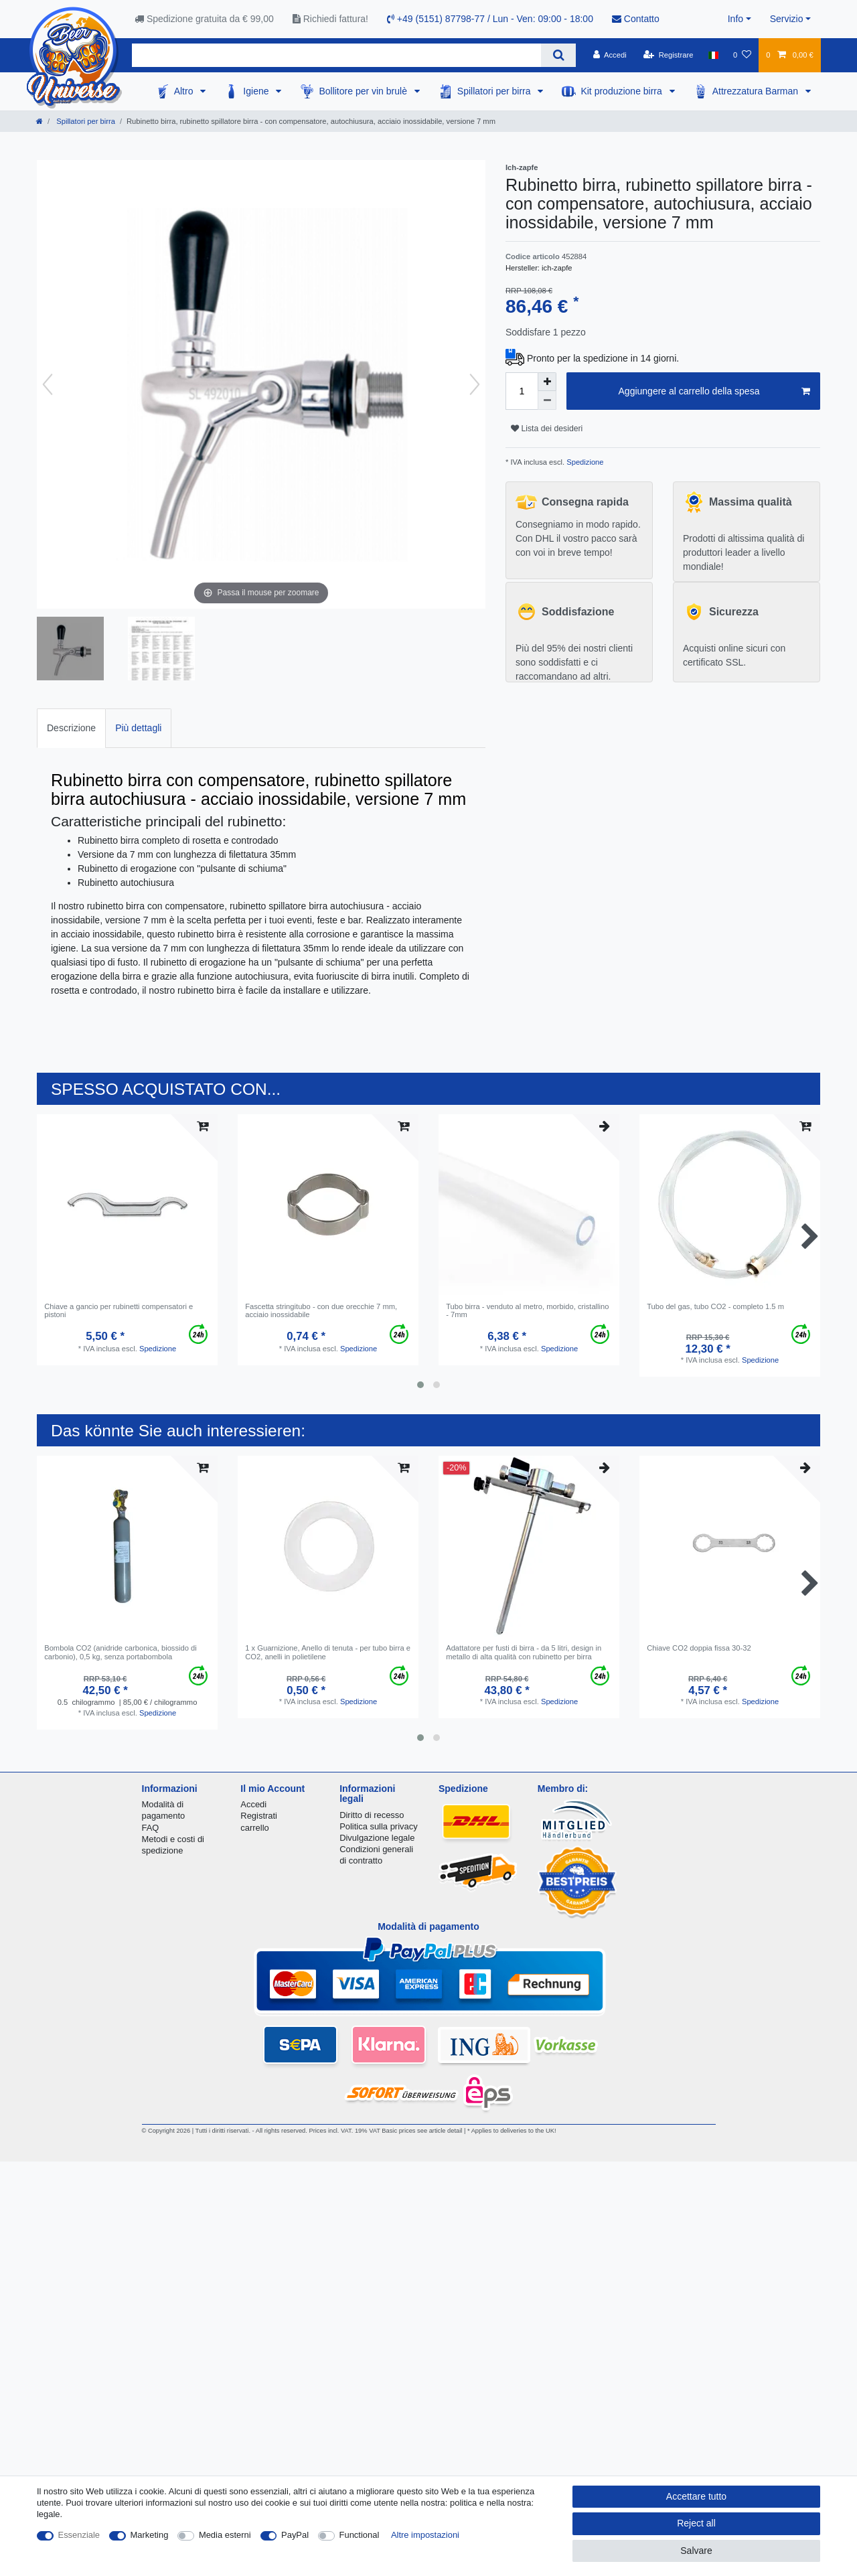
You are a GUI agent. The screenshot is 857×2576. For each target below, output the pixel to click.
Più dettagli (138, 728)
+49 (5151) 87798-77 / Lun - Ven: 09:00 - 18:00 (490, 18)
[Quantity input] (521, 391)
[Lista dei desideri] (742, 55)
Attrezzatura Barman (756, 91)
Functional (359, 2535)
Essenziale (79, 2535)
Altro (185, 91)
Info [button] (735, 18)
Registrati (258, 1816)
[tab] (71, 728)
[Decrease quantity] (547, 400)
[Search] (558, 55)
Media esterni (225, 2535)
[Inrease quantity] (547, 381)
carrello (254, 1828)
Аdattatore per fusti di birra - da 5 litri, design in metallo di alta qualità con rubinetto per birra (523, 1652)
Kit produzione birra (622, 91)
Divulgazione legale (376, 1838)
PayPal (295, 2535)
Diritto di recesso (371, 1815)
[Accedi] (610, 55)
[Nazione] (713, 55)
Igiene (257, 91)
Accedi (253, 1804)
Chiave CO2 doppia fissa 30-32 (699, 1648)
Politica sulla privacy (378, 1826)
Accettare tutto (696, 2496)
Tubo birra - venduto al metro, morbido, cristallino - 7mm (527, 1310)
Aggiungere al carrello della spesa (714, 392)
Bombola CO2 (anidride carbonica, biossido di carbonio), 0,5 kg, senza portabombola (120, 1652)
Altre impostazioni (425, 2535)
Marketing (150, 2535)
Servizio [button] (786, 18)
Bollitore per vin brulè (364, 91)
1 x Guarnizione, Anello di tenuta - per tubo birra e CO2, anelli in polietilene (327, 1652)
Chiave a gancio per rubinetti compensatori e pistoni (118, 1310)
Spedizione (583, 462)
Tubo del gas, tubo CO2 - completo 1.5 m (715, 1306)
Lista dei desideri (546, 428)
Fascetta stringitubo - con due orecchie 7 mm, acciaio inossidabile (321, 1310)
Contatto (635, 18)
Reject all (696, 2523)
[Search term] (336, 55)
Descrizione (71, 728)
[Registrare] (668, 55)
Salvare (696, 2550)
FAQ (150, 1828)
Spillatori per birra (495, 91)
